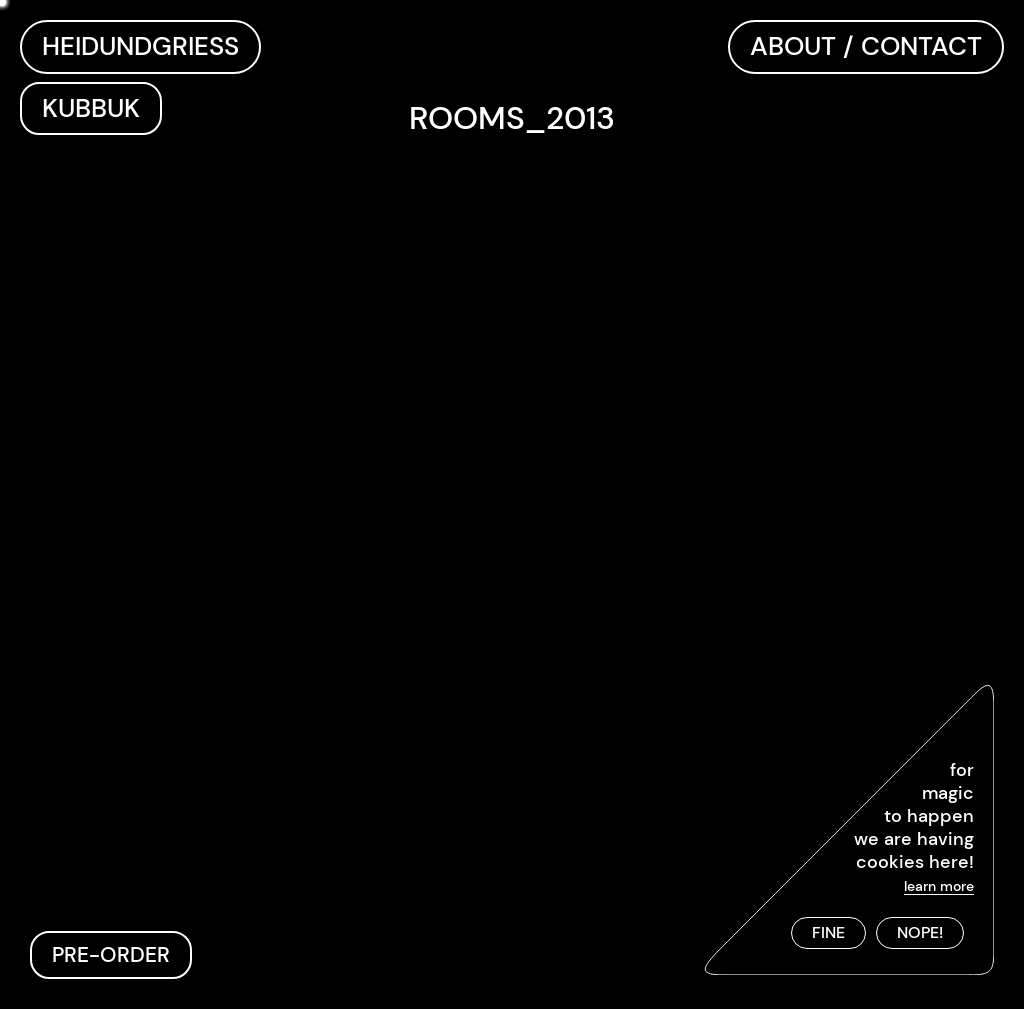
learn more (939, 886)
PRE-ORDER (111, 954)
